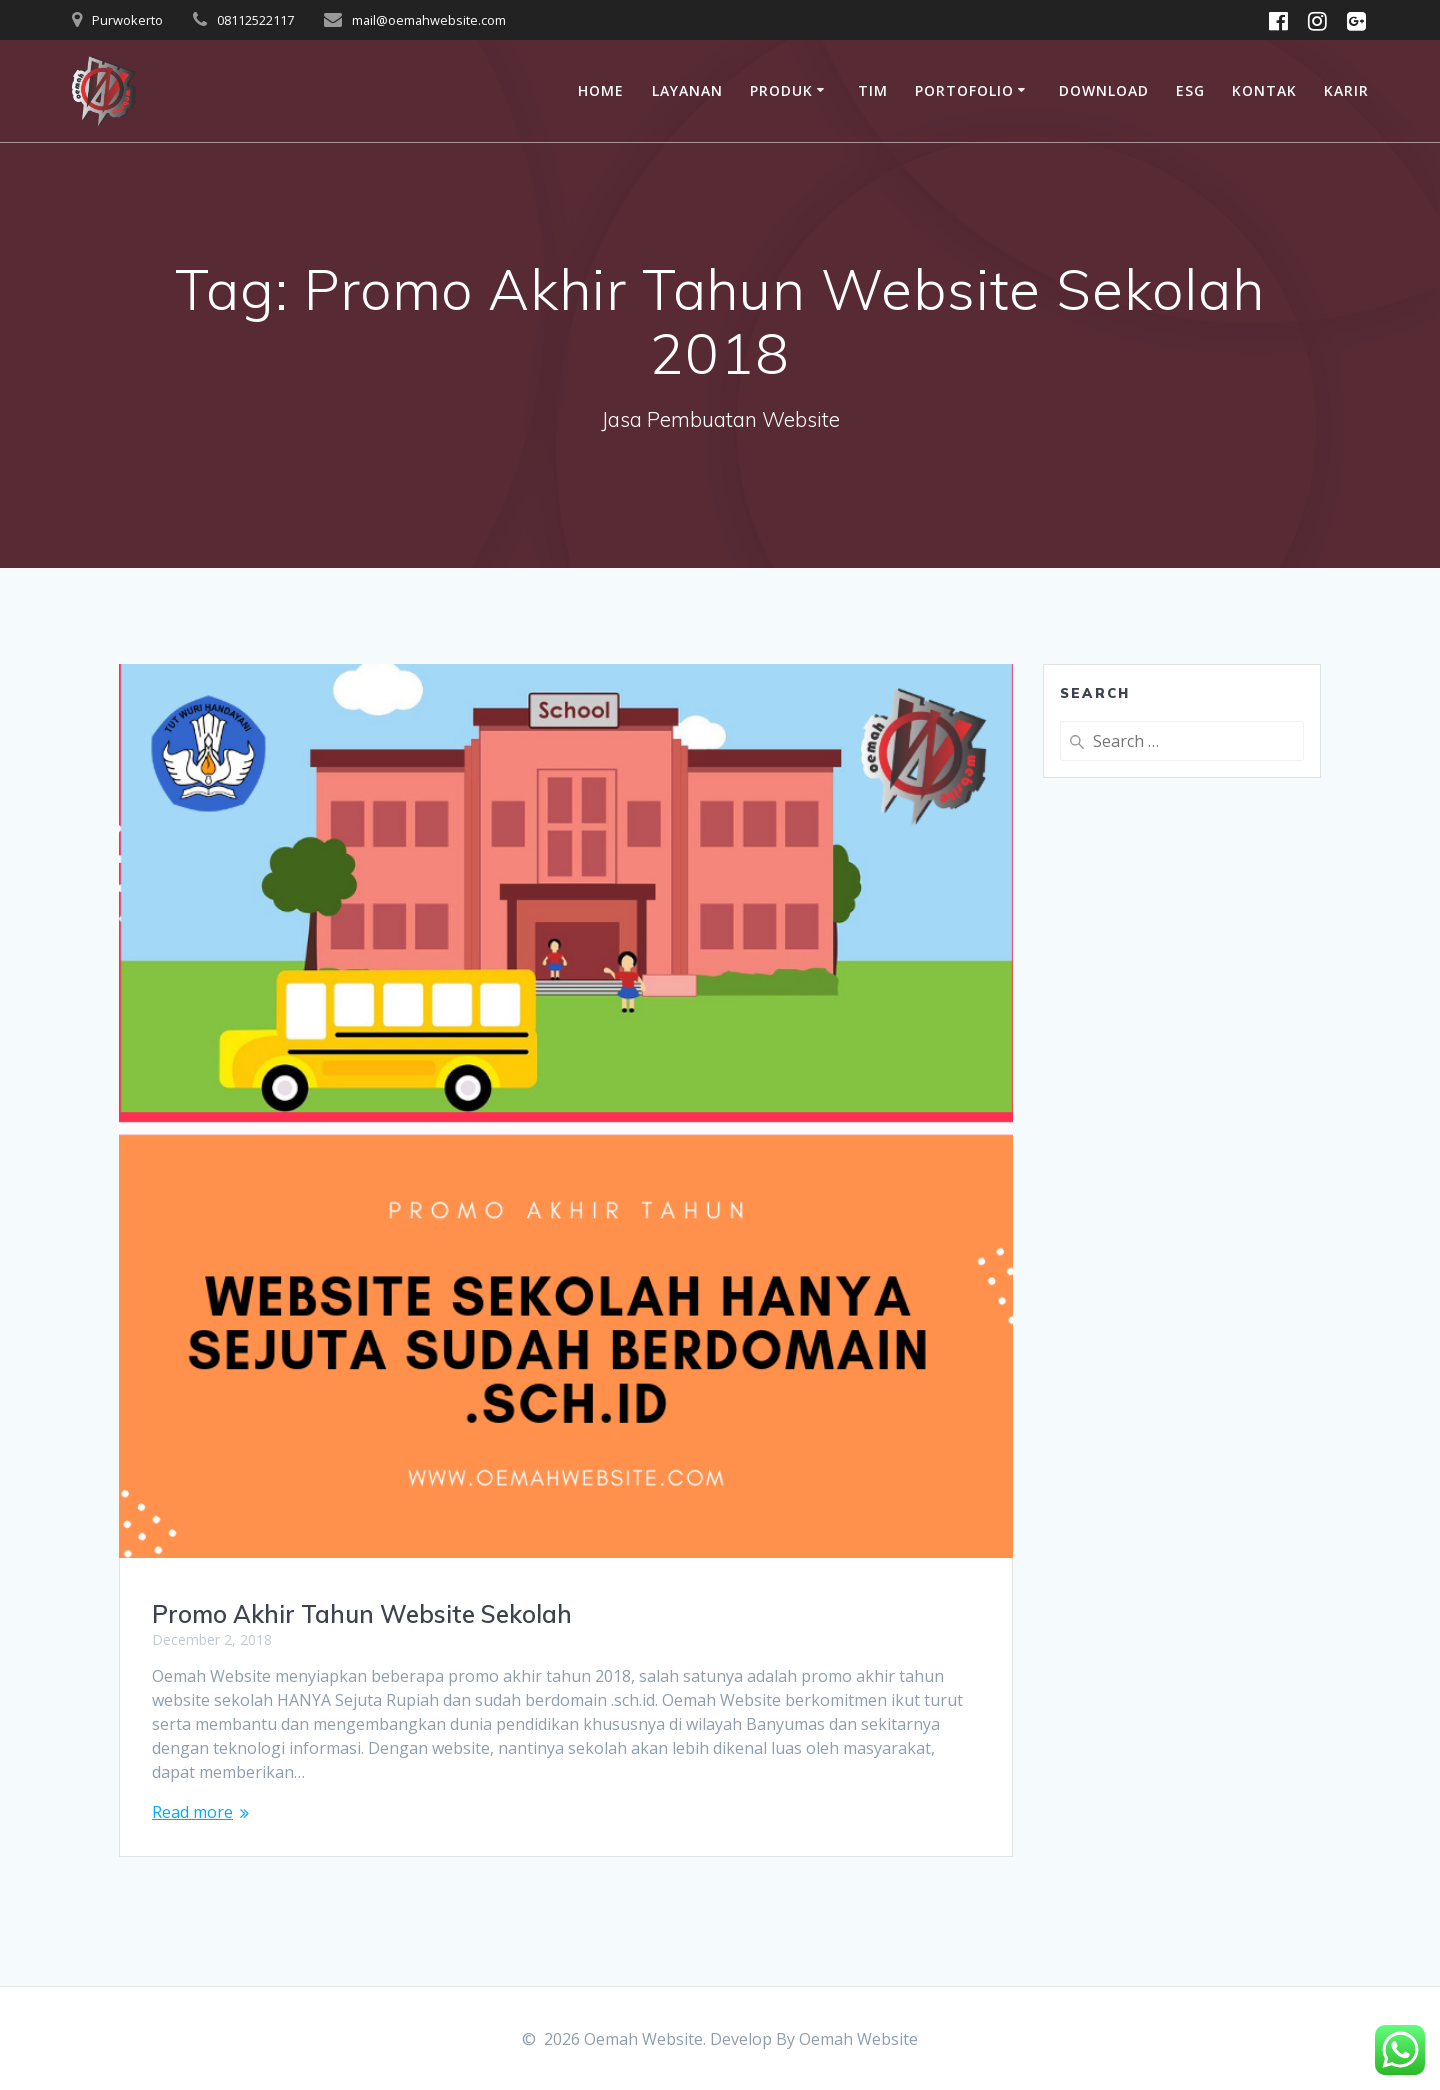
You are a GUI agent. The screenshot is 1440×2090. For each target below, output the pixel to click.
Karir (1346, 90)
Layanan (687, 90)
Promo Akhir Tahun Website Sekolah (362, 1614)
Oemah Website (858, 2039)
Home (601, 90)
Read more (192, 1812)
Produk (781, 90)
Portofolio (964, 90)
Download (1104, 90)
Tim (873, 90)
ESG (1190, 90)
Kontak (1264, 90)
